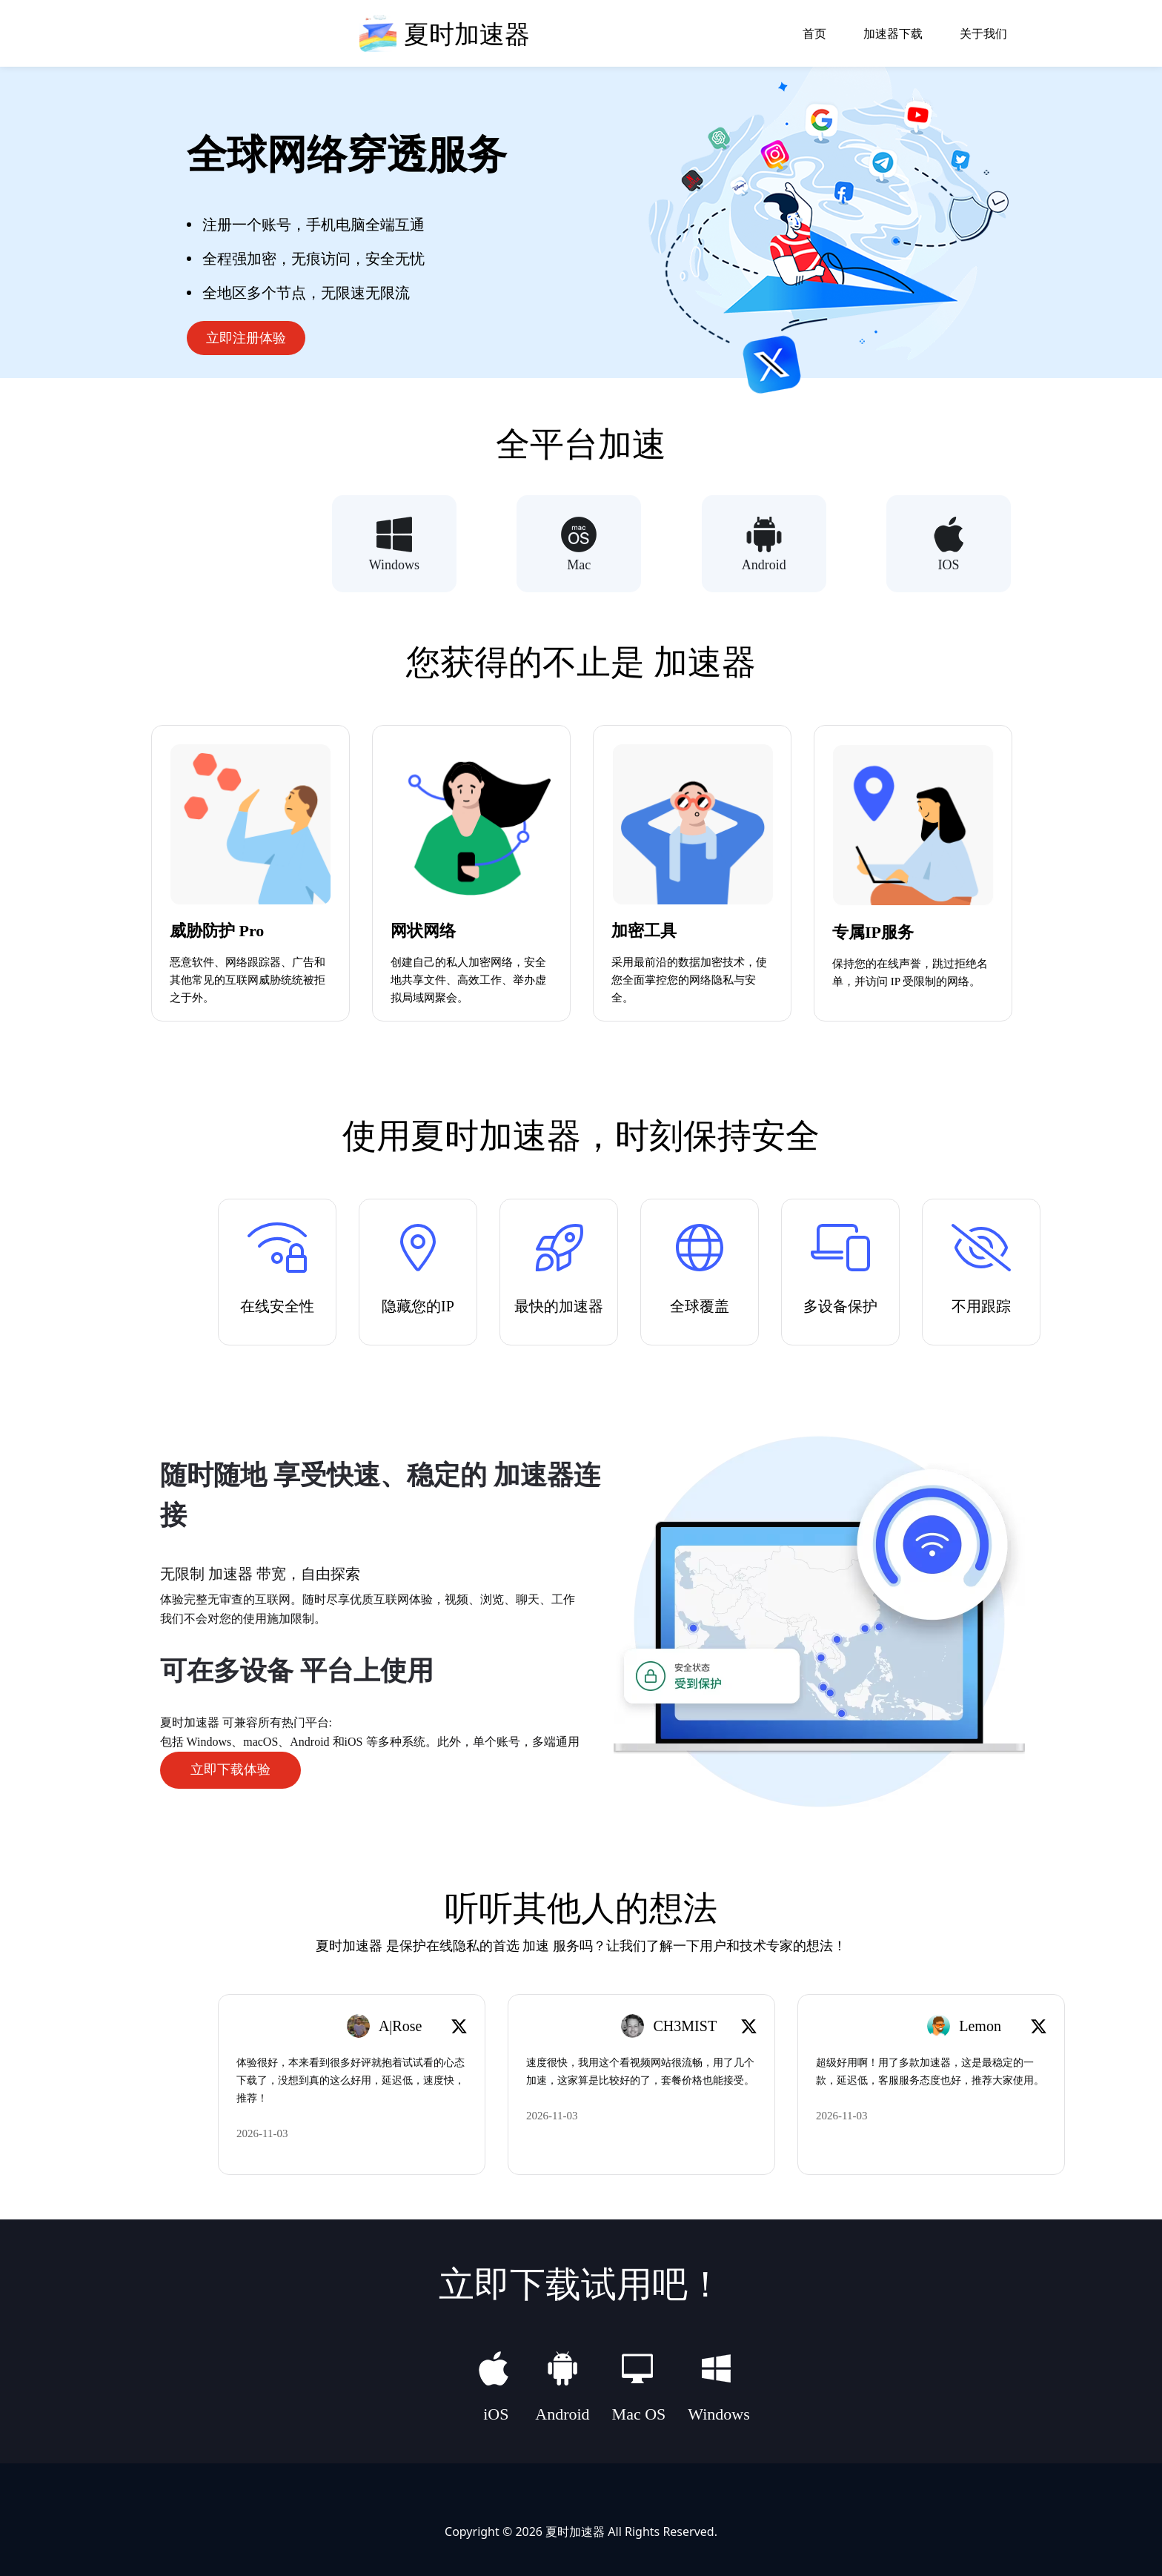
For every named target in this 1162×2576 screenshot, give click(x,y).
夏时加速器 (575, 2530)
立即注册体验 (246, 338)
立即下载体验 (230, 1769)
